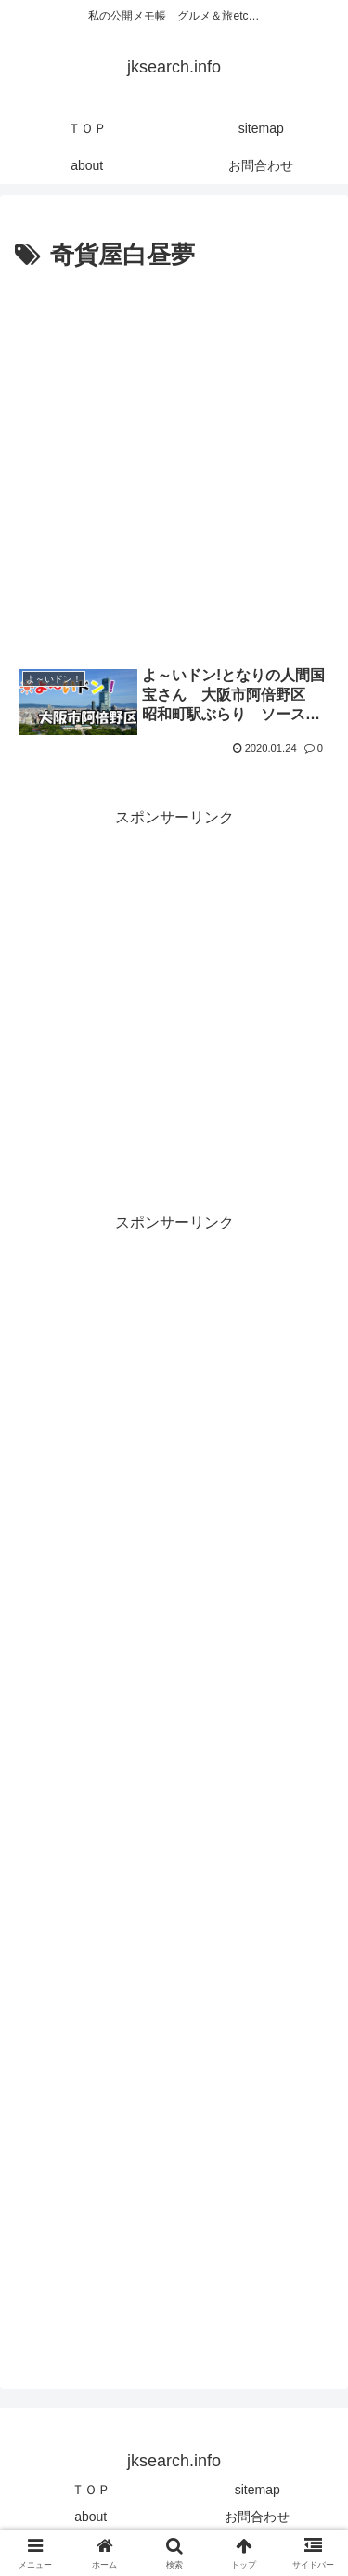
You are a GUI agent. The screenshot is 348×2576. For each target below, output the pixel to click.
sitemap (257, 2489)
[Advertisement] (174, 460)
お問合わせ (257, 2516)
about (90, 2516)
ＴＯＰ (90, 2489)
